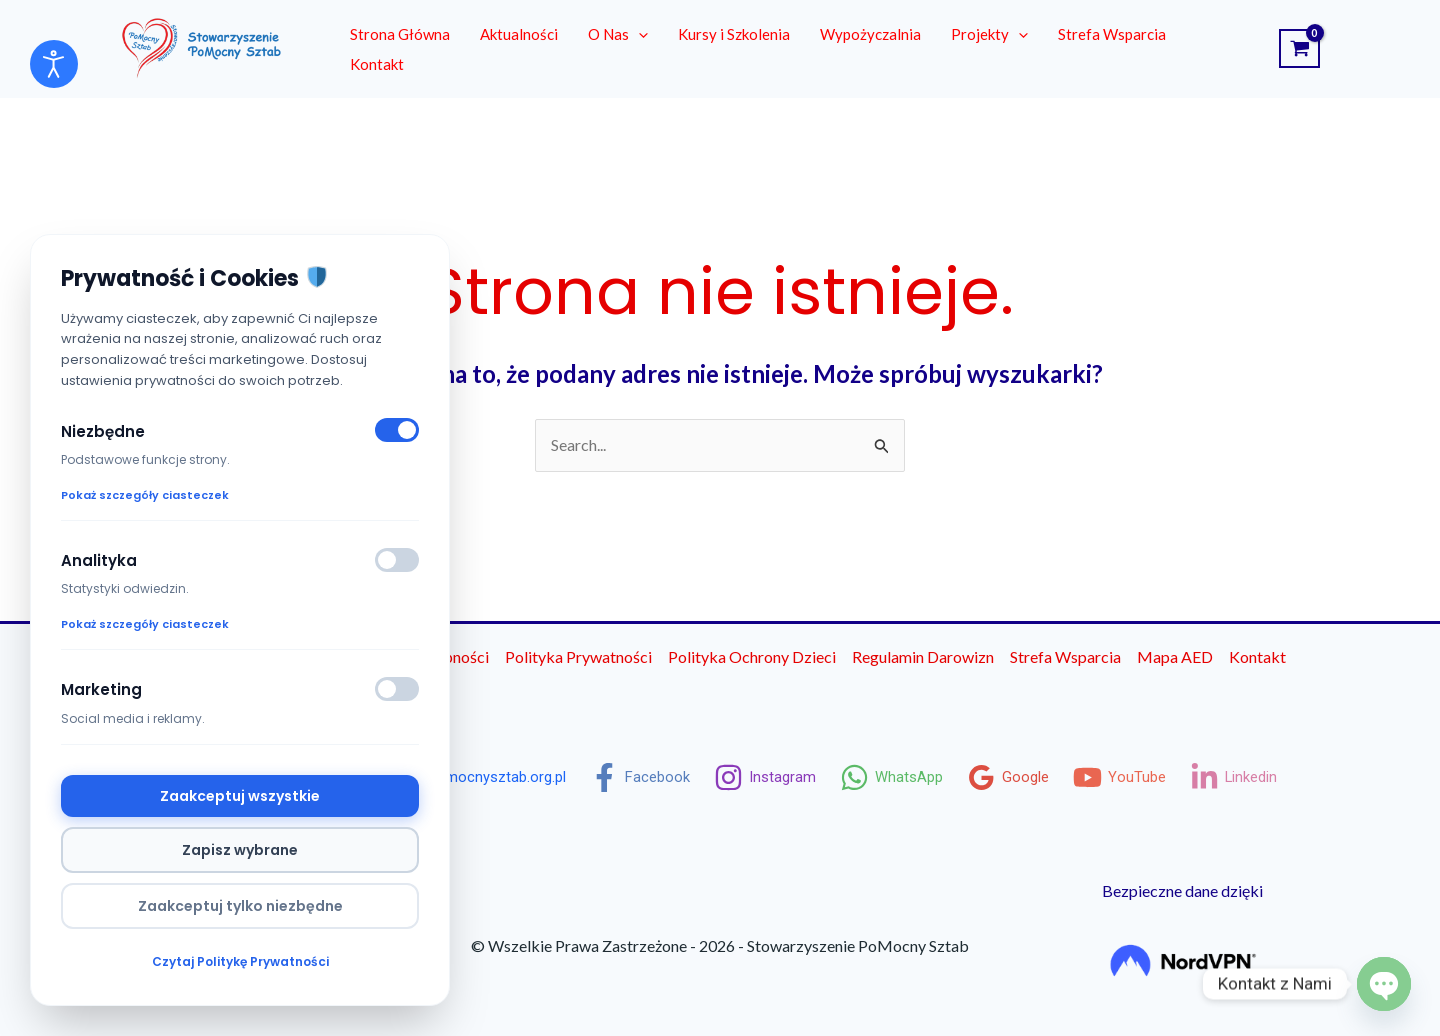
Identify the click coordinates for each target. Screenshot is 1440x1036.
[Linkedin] (1252, 777)
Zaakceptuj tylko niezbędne (240, 906)
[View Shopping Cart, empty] (1299, 49)
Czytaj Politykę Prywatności (240, 961)
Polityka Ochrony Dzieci (752, 656)
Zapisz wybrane (240, 850)
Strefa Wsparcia (1065, 656)
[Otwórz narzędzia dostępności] (54, 64)
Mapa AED (1175, 656)
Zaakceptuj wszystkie (240, 796)
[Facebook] (642, 777)
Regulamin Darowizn (923, 656)
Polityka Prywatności (578, 656)
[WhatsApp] (900, 777)
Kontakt (1257, 656)
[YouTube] (1134, 777)
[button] (638, 34)
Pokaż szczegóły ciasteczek (145, 494)
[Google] (1020, 777)
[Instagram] (770, 777)
